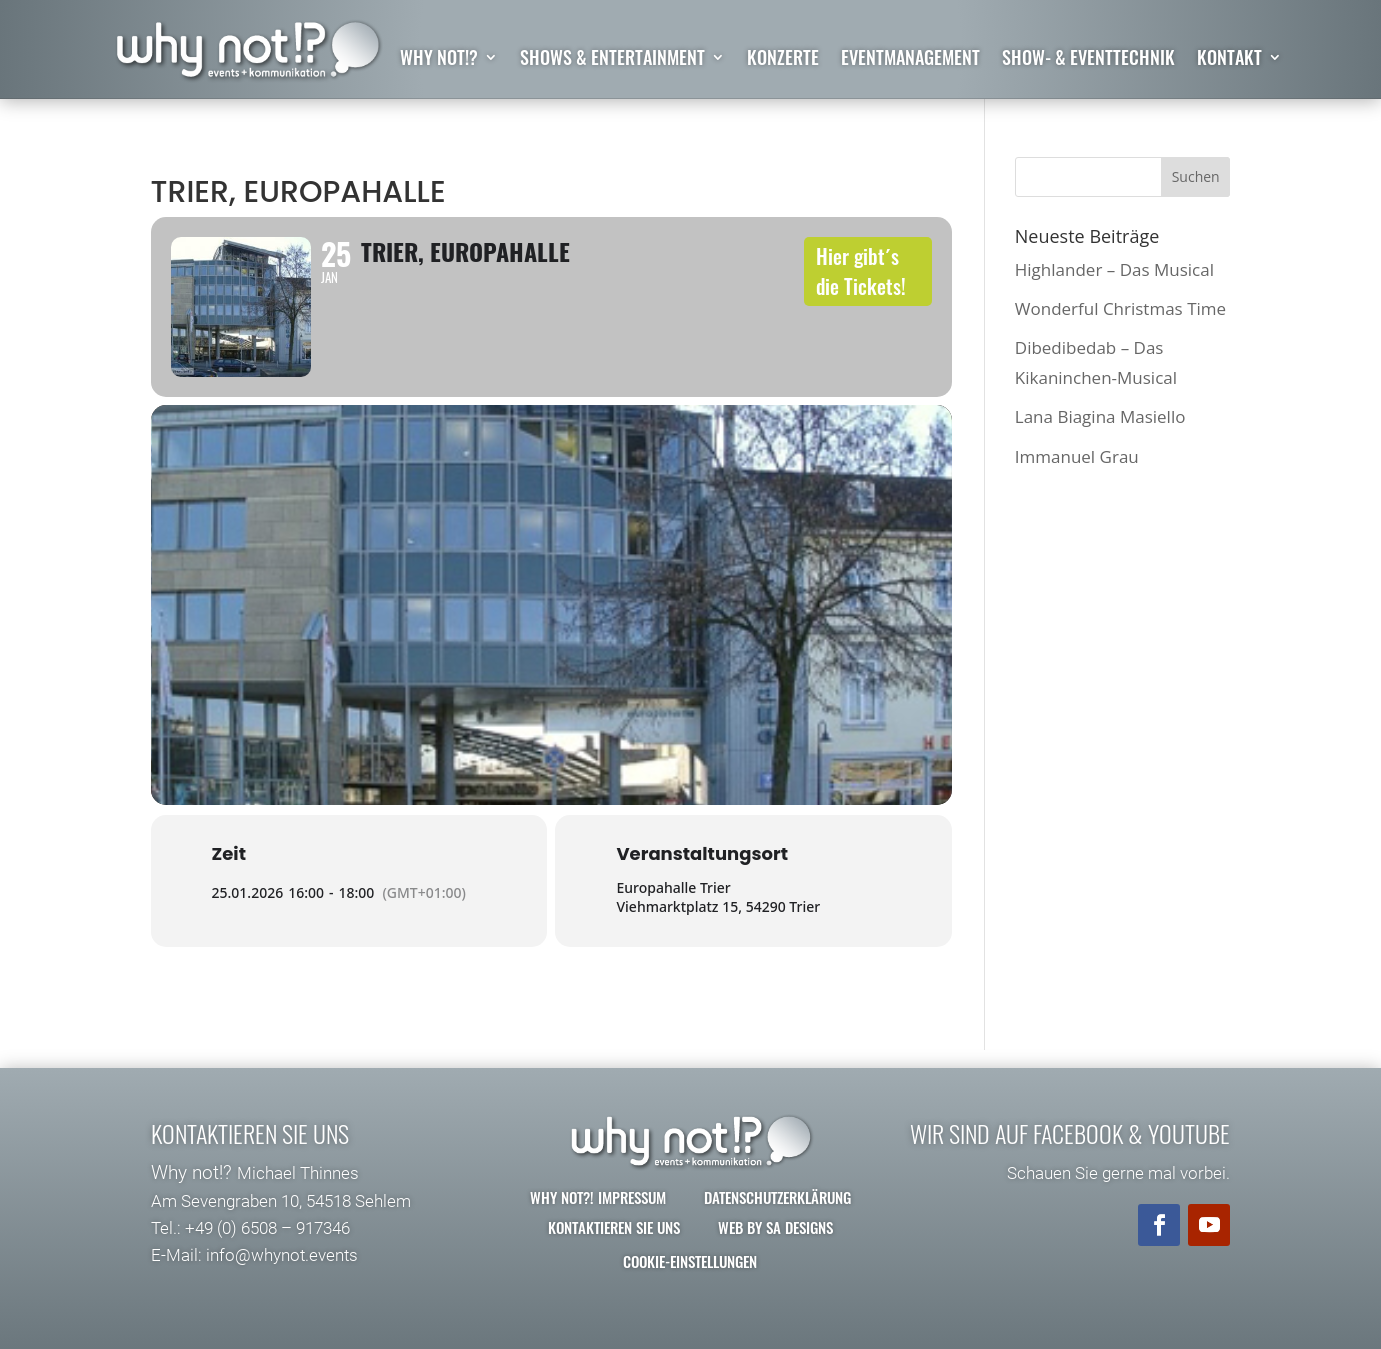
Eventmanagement (910, 60)
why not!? (439, 60)
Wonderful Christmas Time (1120, 308)
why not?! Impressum (598, 1197)
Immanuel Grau (1077, 456)
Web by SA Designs (775, 1227)
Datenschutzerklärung (777, 1197)
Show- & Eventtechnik (1088, 60)
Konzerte (783, 60)
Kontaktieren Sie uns (614, 1227)
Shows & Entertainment (612, 60)
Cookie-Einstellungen (690, 1261)
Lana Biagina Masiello (1100, 416)
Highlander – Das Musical (1114, 269)
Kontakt (1229, 60)
